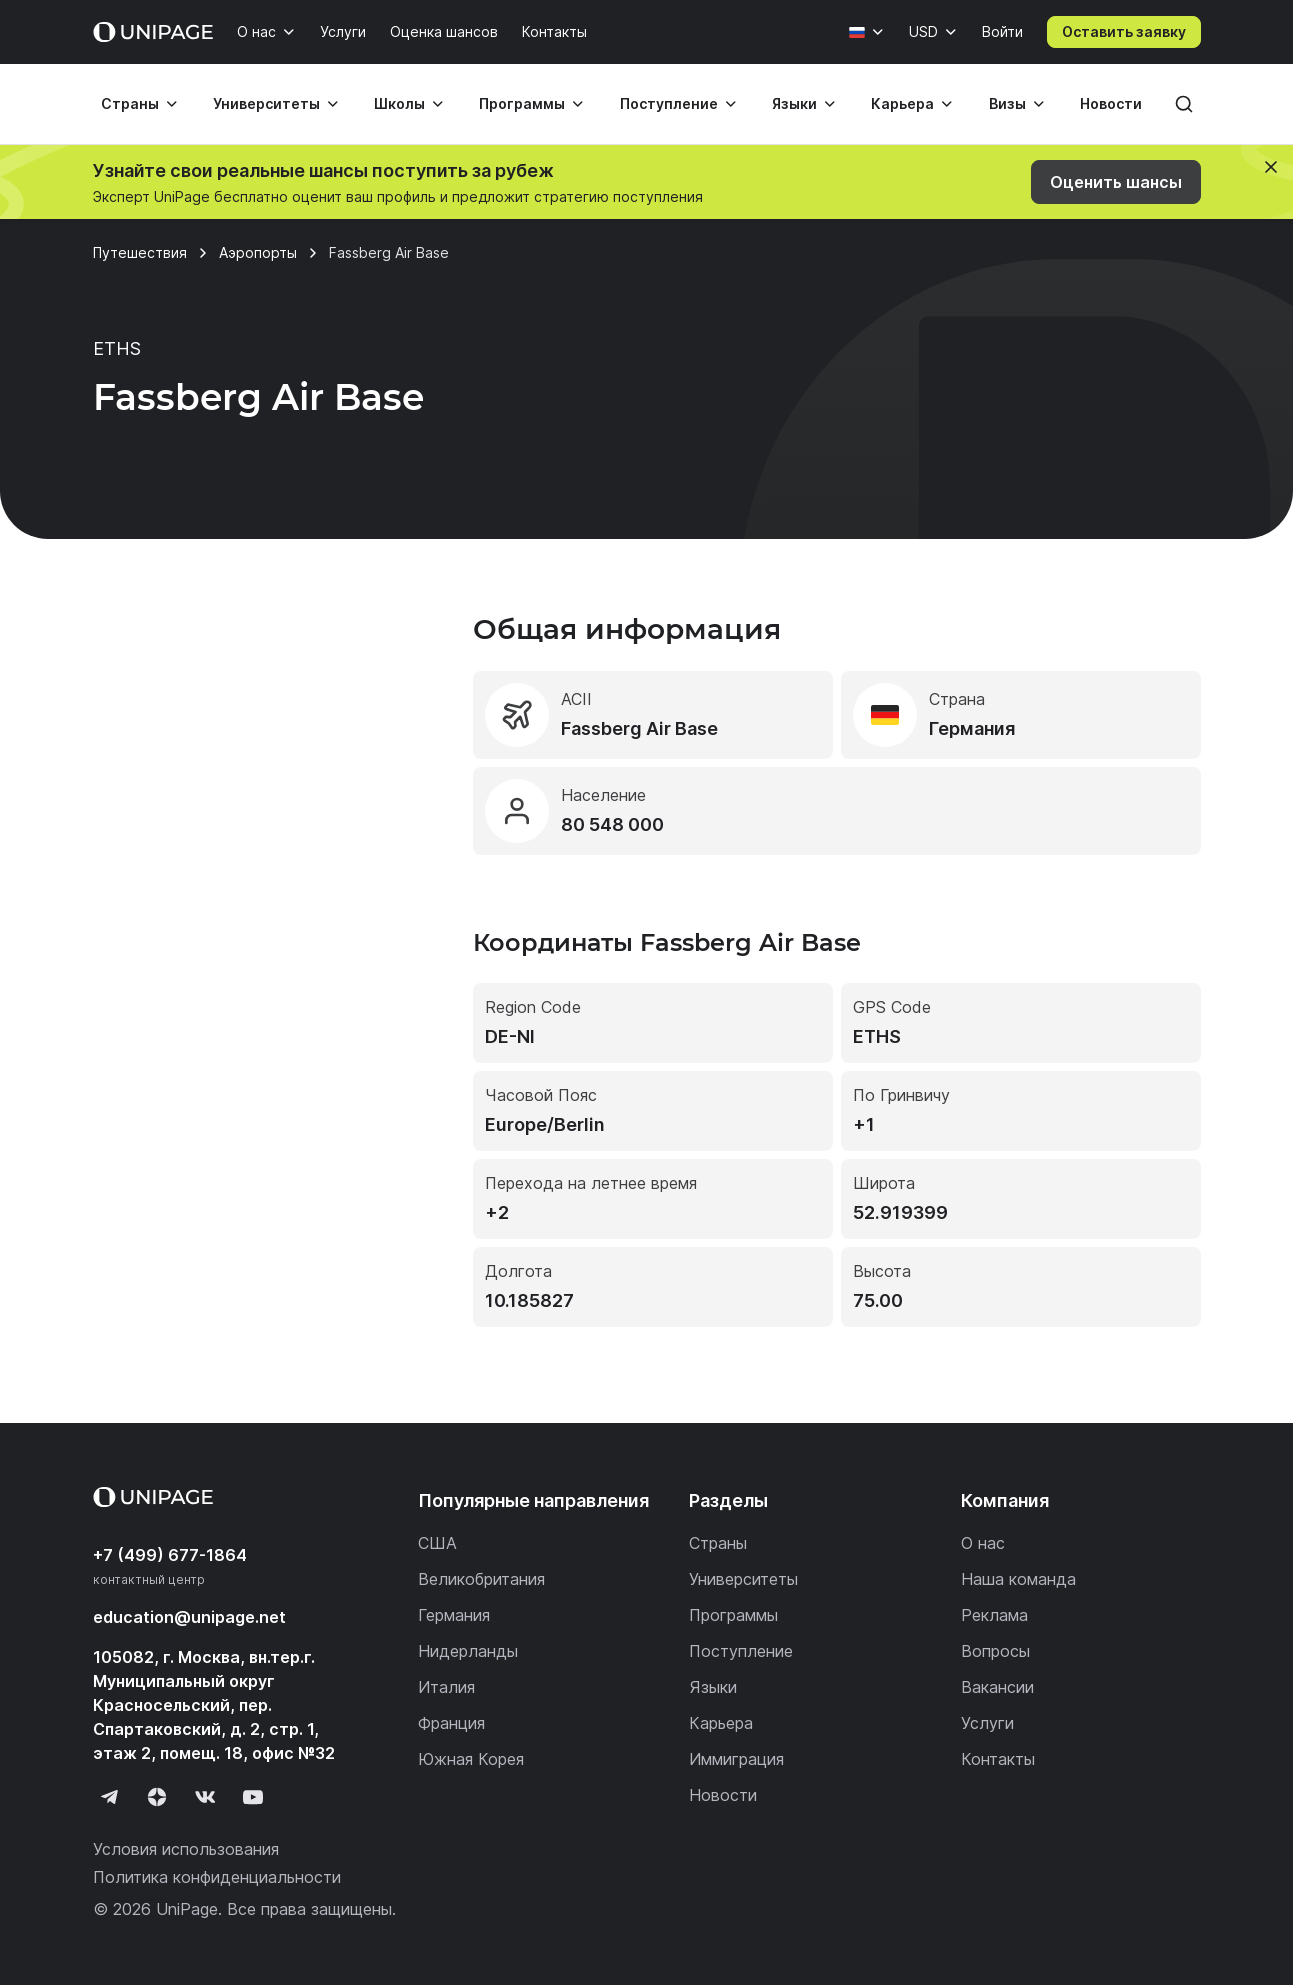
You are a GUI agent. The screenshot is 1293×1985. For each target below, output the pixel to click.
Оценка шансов (444, 31)
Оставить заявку (1124, 31)
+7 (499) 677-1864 (170, 1555)
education (189, 1617)
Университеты (266, 103)
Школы (399, 103)
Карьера (902, 103)
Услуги (343, 31)
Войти (1002, 31)
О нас (256, 31)
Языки (794, 103)
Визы (1007, 103)
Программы (522, 103)
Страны (130, 103)
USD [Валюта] (923, 31)
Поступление (669, 103)
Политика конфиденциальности (217, 1877)
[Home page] (153, 32)
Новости (1111, 103)
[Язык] (867, 32)
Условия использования (186, 1849)
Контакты (554, 31)
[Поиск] (1184, 104)
